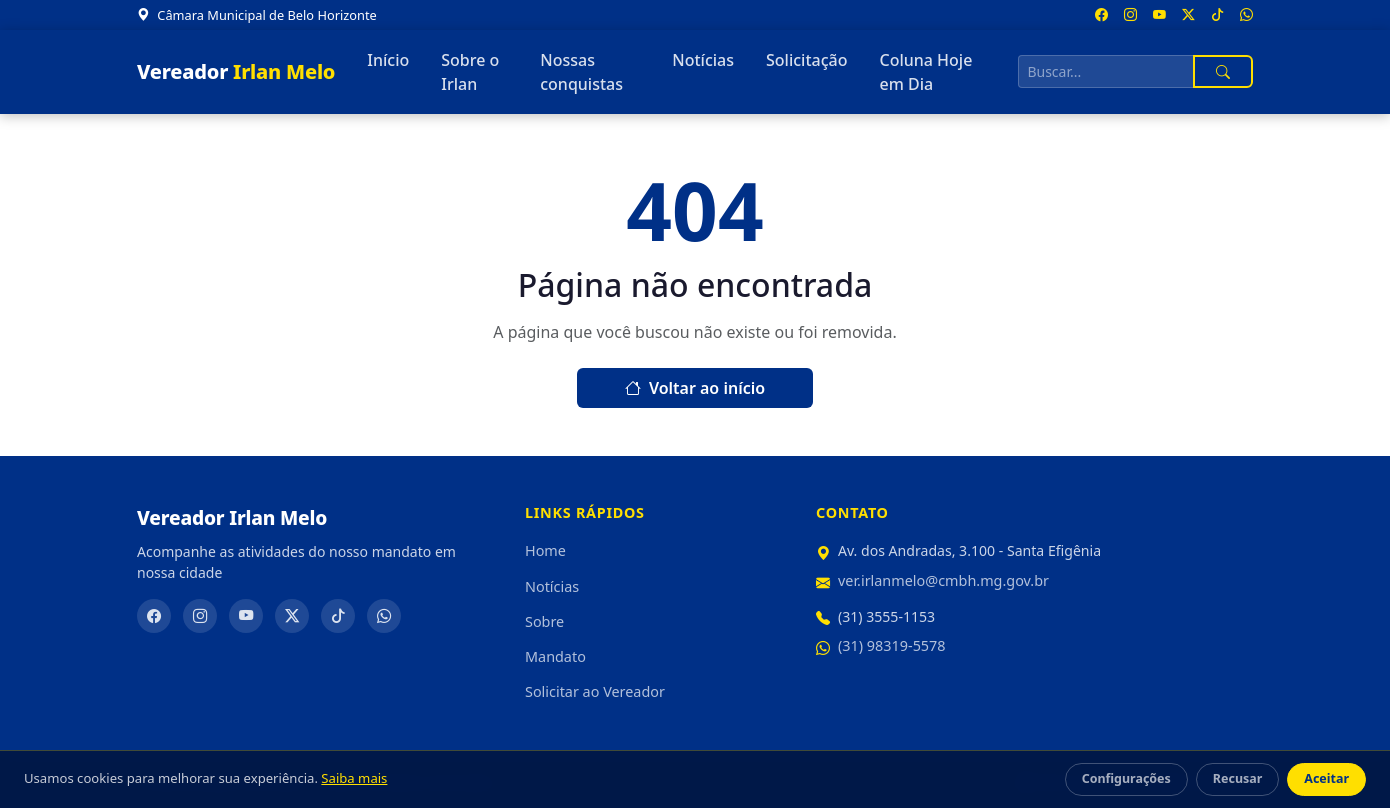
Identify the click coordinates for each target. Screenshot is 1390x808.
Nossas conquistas (581, 72)
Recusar (1237, 778)
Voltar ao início (695, 388)
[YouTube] (246, 616)
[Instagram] (200, 616)
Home (545, 550)
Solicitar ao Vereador (595, 691)
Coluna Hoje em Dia (925, 72)
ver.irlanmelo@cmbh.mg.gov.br (943, 580)
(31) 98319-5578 (892, 645)
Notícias (703, 60)
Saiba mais (354, 778)
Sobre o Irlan (470, 72)
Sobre (544, 621)
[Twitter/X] (292, 616)
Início (388, 60)
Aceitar (1326, 778)
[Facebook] (154, 616)
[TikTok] (338, 616)
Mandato (555, 656)
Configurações (1126, 778)
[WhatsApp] (384, 616)
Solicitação (806, 60)
